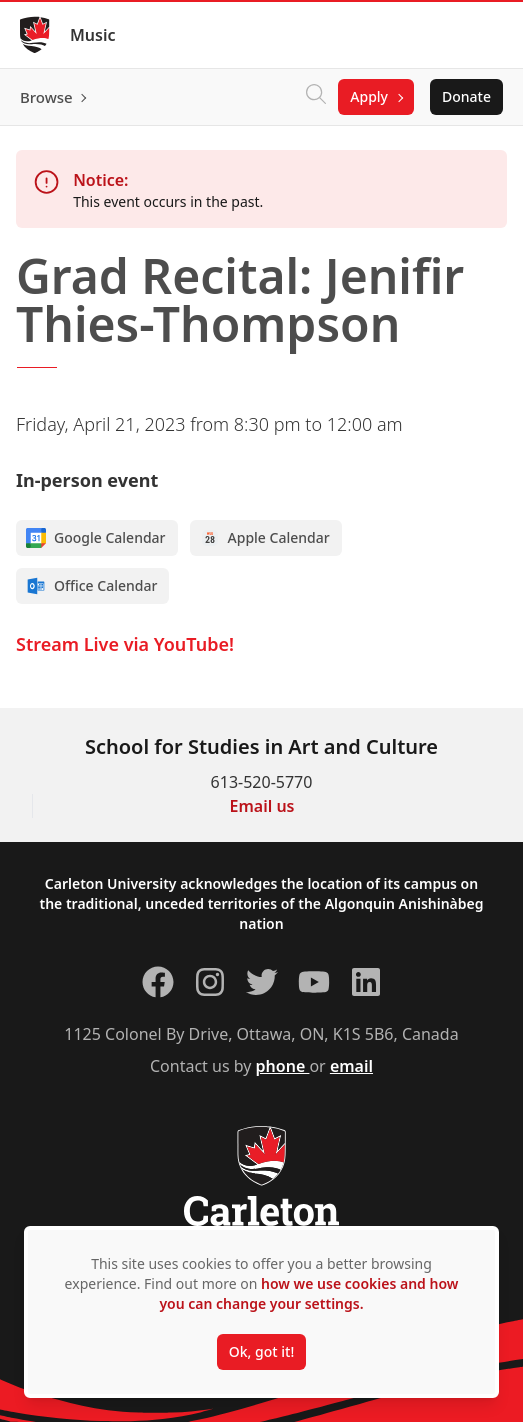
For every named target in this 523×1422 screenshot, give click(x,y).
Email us (262, 806)
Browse (46, 97)
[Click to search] (316, 97)
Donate (466, 96)
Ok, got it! (261, 1351)
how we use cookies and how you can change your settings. (308, 1293)
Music (93, 35)
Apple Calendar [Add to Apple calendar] (265, 538)
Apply (369, 96)
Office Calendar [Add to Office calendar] (91, 586)
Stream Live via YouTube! (125, 644)
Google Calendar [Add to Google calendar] (96, 538)
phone (283, 1066)
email (351, 1066)
